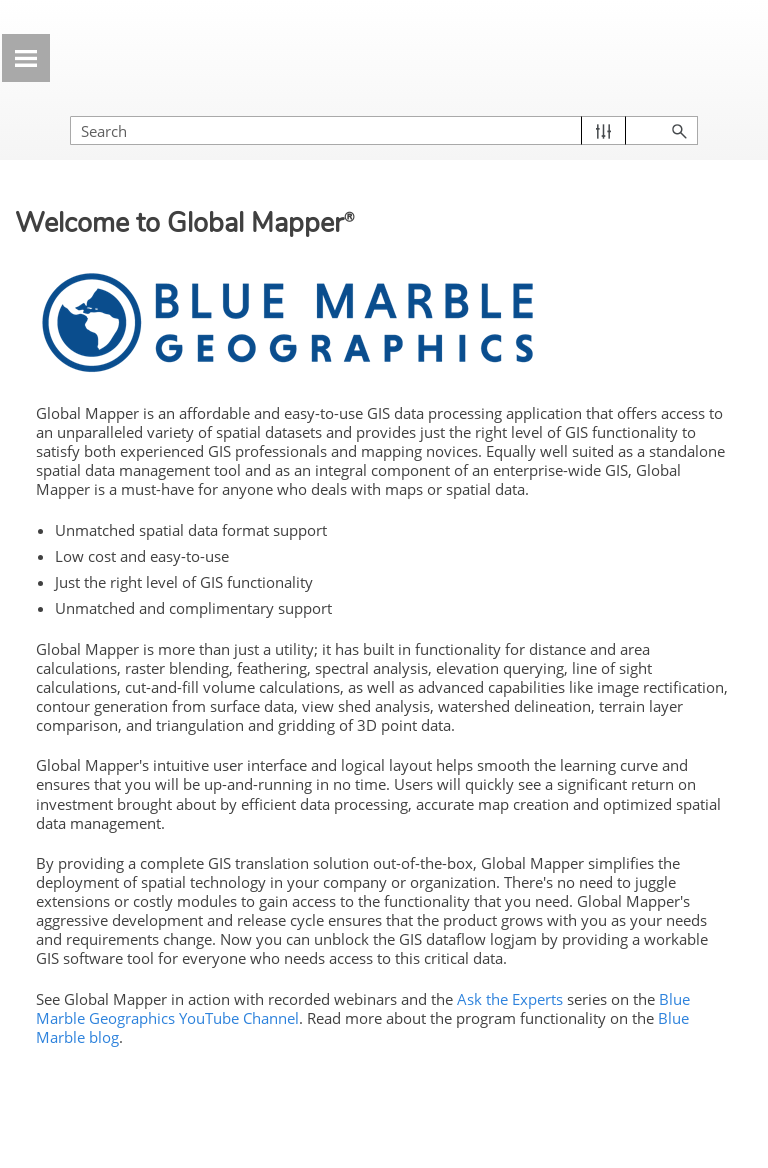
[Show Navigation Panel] (26, 58)
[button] (603, 130)
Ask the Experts (510, 999)
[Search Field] (384, 130)
